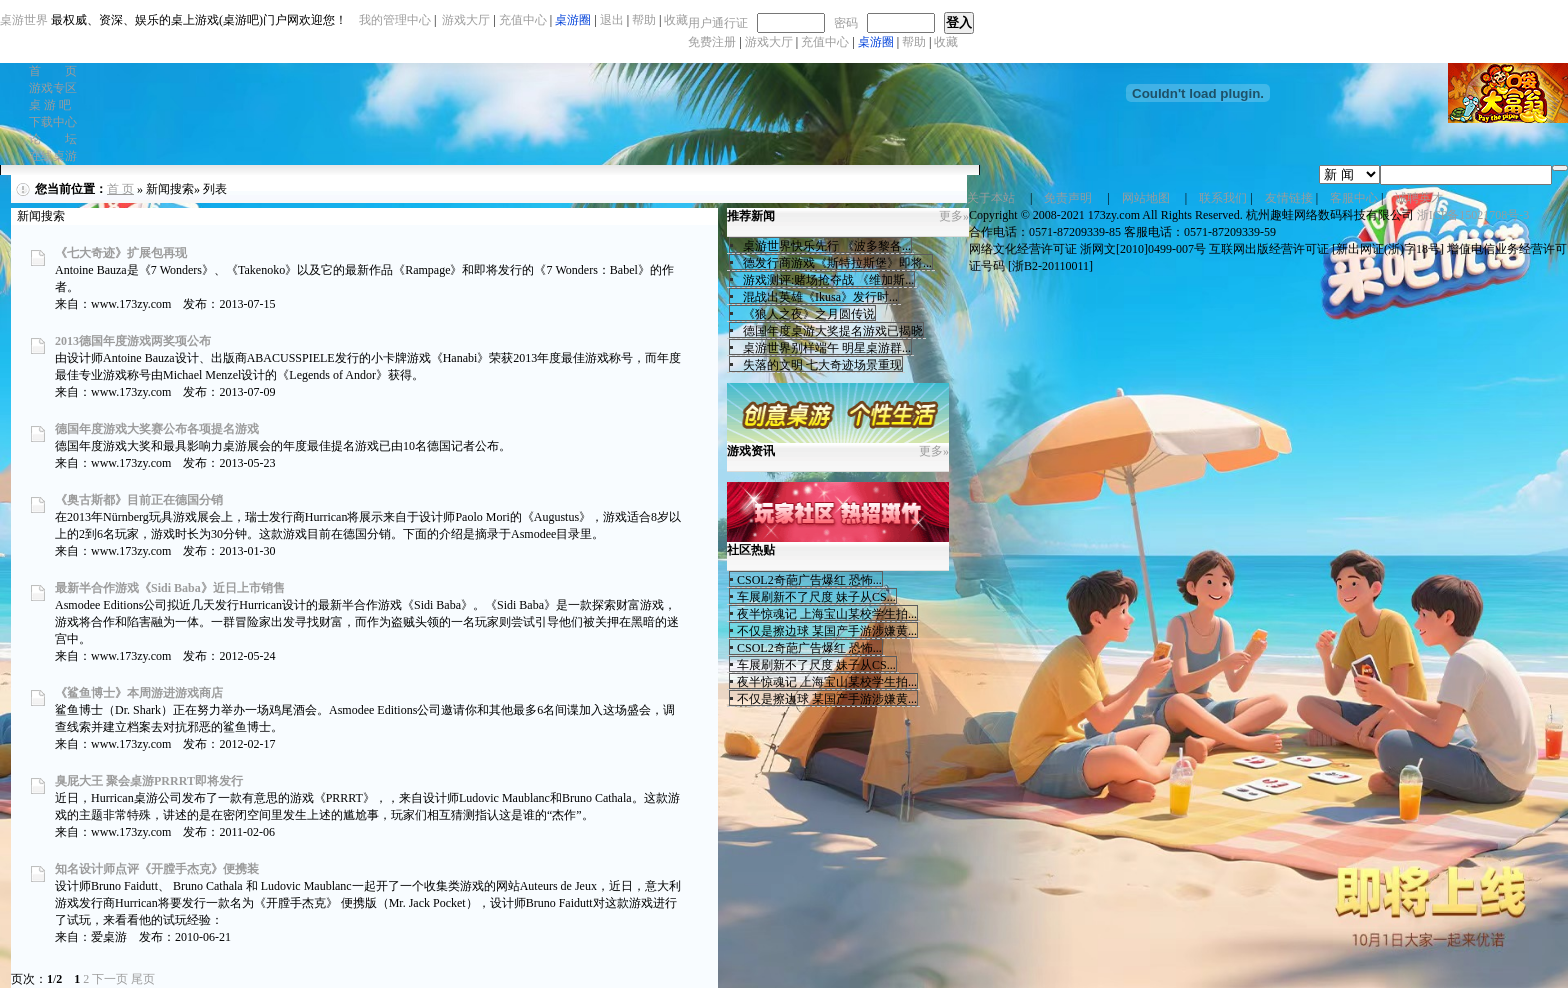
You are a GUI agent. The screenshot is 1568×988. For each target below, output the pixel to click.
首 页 (53, 71)
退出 (612, 20)
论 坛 (53, 139)
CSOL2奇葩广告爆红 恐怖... (809, 580)
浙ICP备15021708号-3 (1473, 215)
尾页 (143, 979)
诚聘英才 (1419, 198)
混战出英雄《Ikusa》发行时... (817, 297)
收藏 (946, 42)
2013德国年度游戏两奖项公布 (133, 341)
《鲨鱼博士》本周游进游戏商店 (139, 693)
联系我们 (1223, 198)
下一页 (110, 979)
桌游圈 (876, 42)
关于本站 (991, 198)
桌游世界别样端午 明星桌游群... (824, 348)
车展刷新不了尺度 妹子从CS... (816, 597)
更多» (954, 216)
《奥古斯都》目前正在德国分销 (139, 500)
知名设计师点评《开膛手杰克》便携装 (157, 869)
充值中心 (825, 42)
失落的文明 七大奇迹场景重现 (819, 365)
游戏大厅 (769, 42)
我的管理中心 (395, 20)
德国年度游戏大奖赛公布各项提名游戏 (157, 429)
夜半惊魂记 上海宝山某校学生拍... (827, 614)
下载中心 (53, 122)
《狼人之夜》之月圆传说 (806, 314)
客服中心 (1354, 198)
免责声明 (1068, 198)
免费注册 (712, 42)
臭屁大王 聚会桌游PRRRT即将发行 (149, 781)
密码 (846, 23)
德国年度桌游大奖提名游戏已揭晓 (830, 331)
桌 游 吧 (50, 105)
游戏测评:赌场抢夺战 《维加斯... (825, 280)
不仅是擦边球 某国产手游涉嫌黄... (827, 631)
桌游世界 (24, 20)
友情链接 (1289, 198)
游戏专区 (53, 88)
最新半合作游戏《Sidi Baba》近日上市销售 (170, 588)
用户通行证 (718, 23)
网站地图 (1146, 198)
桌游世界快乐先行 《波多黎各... (824, 246)
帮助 (914, 42)
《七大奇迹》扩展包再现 (121, 253)
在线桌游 (53, 156)
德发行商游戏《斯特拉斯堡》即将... (834, 263)
